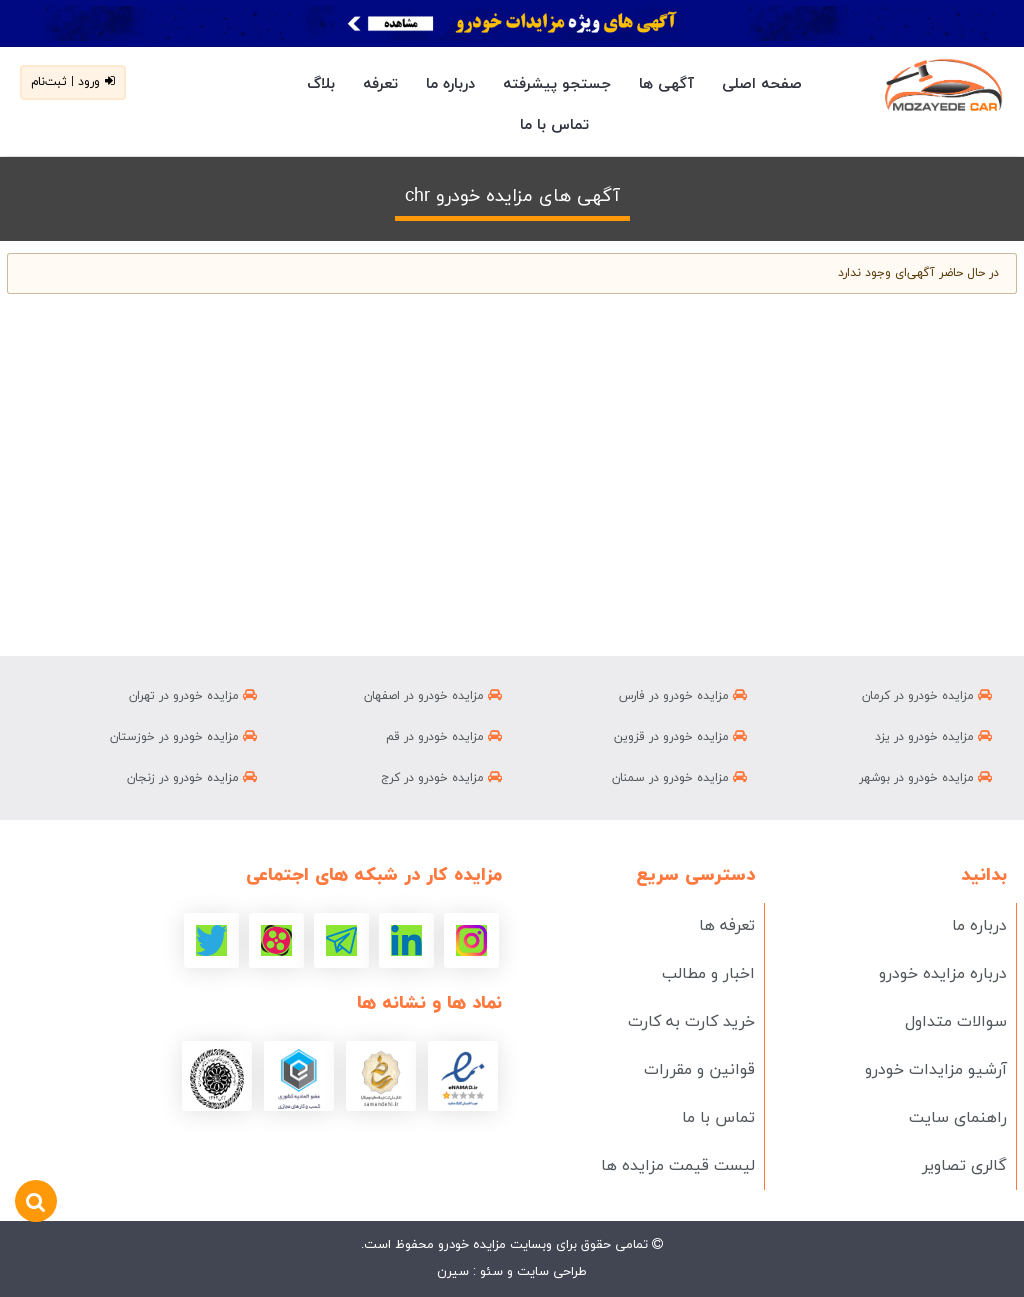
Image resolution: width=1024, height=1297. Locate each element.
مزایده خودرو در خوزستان (183, 737)
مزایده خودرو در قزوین (680, 737)
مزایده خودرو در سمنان (679, 778)
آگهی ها (666, 84)
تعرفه (380, 84)
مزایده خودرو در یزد (933, 737)
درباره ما (450, 84)
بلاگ (321, 84)
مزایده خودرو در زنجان (192, 778)
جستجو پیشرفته (557, 84)
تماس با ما (554, 125)
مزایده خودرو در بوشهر (925, 778)
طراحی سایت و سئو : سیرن (512, 1272)
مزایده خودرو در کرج (441, 778)
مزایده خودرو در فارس (683, 696)
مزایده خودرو (470, 1245)
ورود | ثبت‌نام (73, 82)
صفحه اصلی (762, 84)
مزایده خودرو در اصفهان (433, 696)
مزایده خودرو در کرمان (927, 696)
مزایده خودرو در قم (444, 737)
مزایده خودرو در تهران (193, 696)
